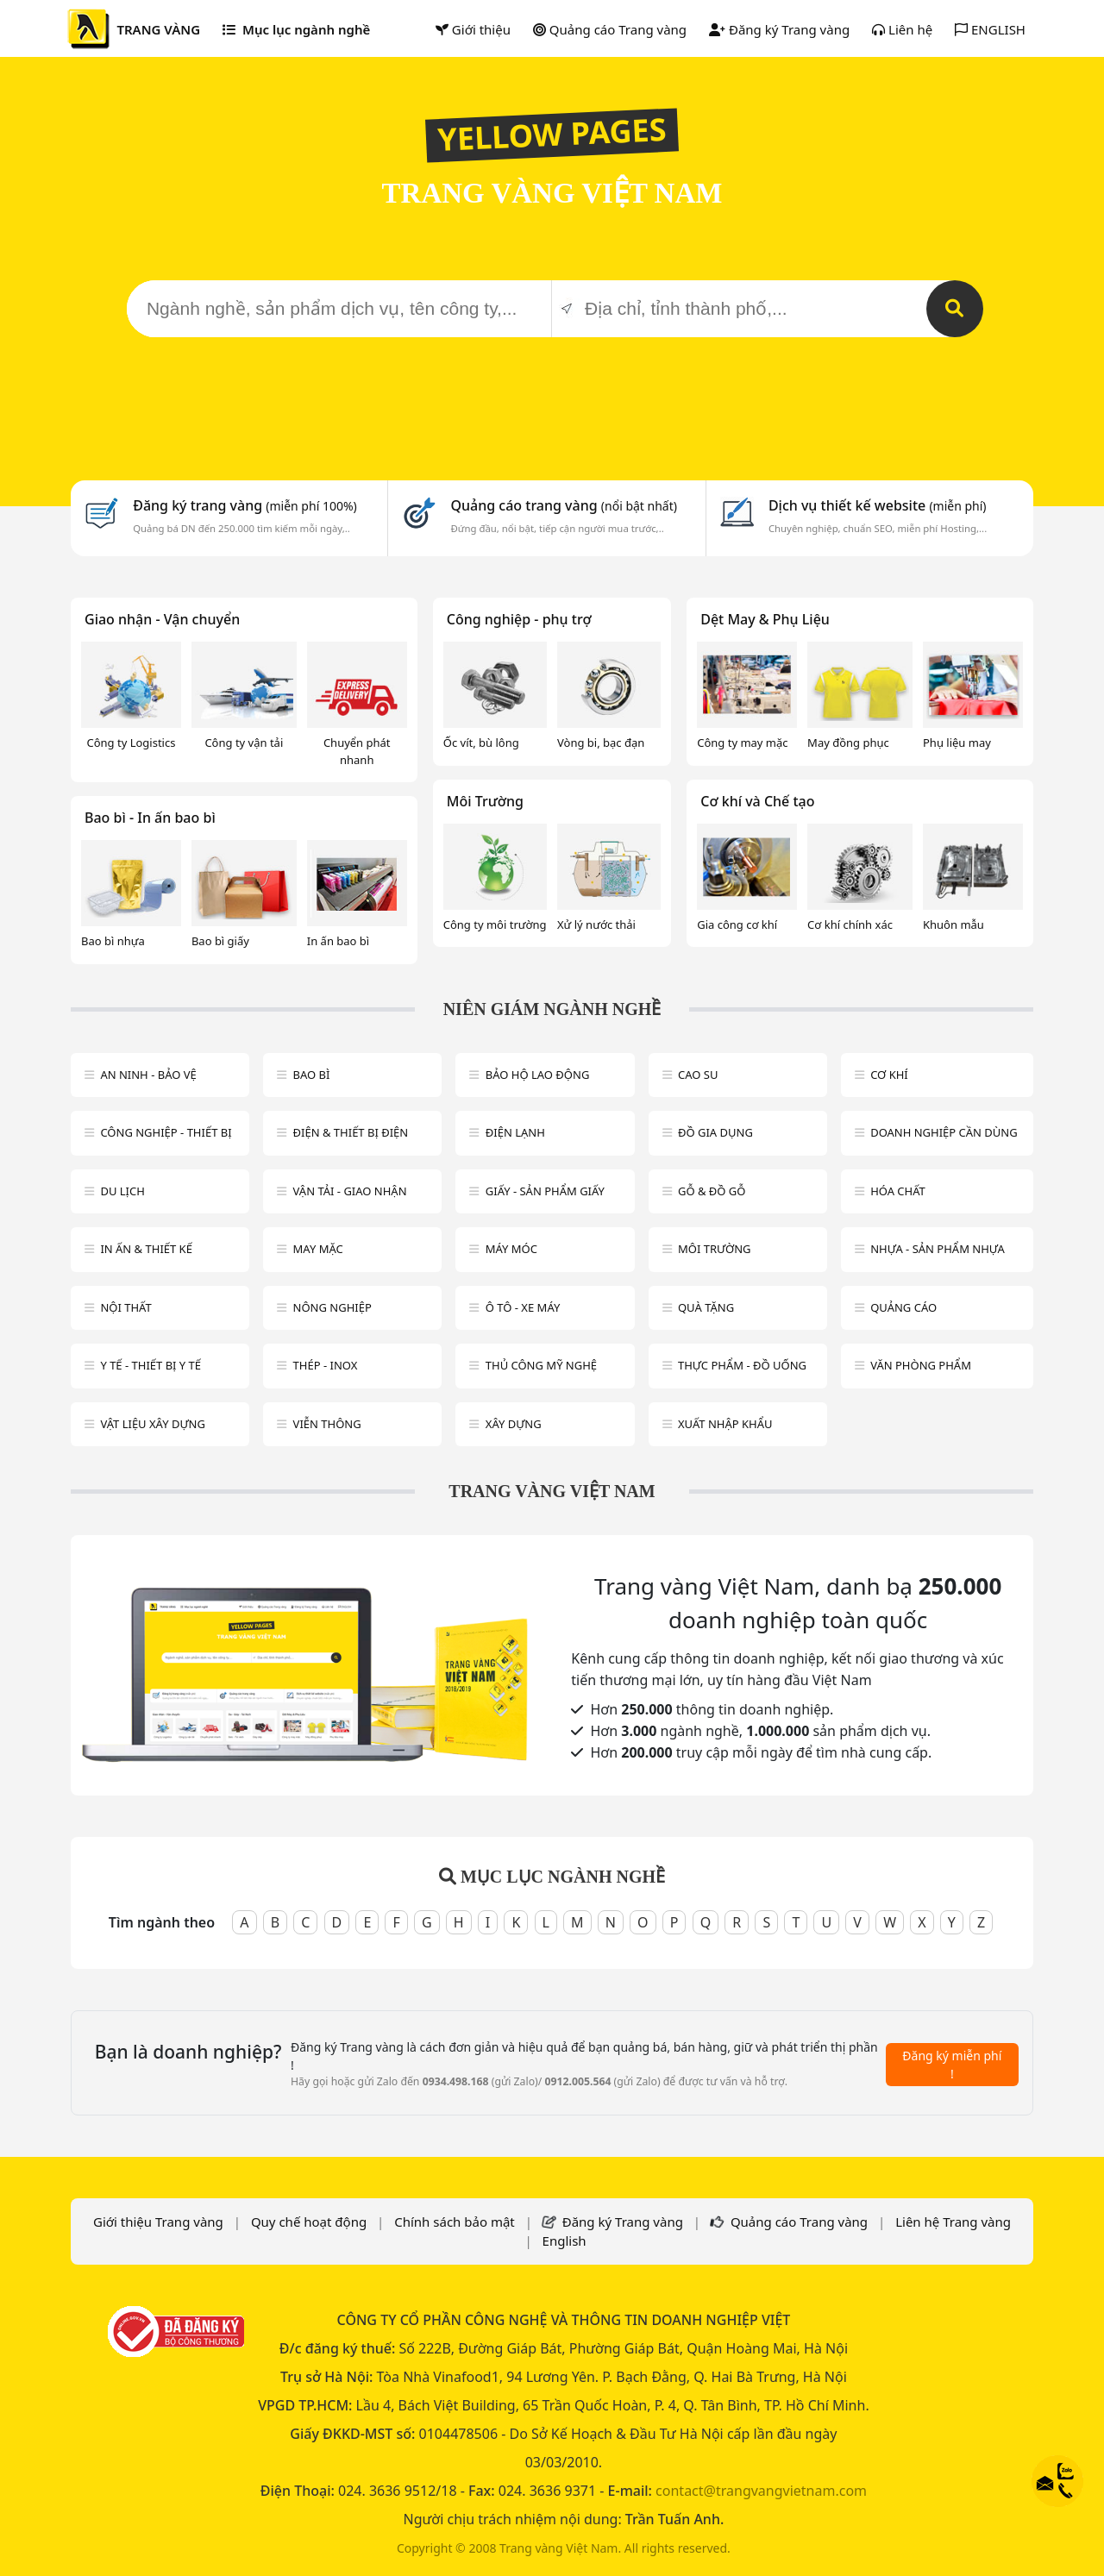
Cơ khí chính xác (850, 924)
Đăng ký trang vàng (245, 505)
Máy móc (511, 1249)
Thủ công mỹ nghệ (541, 1365)
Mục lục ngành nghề (296, 29)
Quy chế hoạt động (309, 2221)
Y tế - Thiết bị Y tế (150, 1365)
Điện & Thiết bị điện (351, 1132)
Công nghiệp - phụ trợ (519, 619)
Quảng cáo (903, 1307)
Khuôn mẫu (953, 924)
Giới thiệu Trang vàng (158, 2221)
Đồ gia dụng (715, 1132)
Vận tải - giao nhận (350, 1191)
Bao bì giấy (220, 941)
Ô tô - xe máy (523, 1307)
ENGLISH (990, 29)
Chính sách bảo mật (454, 2221)
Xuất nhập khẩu (725, 1424)
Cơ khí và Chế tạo (757, 801)
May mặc (318, 1249)
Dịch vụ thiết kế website (877, 505)
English (564, 2240)
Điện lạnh (515, 1132)
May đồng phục (848, 742)
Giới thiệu (473, 29)
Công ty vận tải (243, 742)
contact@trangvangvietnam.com (761, 2490)
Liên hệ (902, 29)
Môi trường (714, 1249)
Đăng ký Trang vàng (779, 29)
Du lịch (122, 1191)
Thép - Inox (325, 1365)
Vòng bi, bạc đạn (600, 742)
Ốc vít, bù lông (481, 742)
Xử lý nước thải (596, 924)
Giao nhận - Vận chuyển (162, 619)
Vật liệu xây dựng (152, 1424)
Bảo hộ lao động (538, 1074)
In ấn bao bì (338, 941)
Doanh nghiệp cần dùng (944, 1132)
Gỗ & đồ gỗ (712, 1191)
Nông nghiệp (332, 1307)
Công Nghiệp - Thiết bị (165, 1132)
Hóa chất (897, 1191)
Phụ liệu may (957, 742)
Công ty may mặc (742, 742)
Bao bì (311, 1074)
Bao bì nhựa (113, 941)
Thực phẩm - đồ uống (742, 1365)
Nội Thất (125, 1307)
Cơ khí (889, 1074)
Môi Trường (485, 801)
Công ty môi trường (495, 924)
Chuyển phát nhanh (357, 751)
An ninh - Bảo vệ (148, 1074)
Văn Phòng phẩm (920, 1365)
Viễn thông (327, 1424)
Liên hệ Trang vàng (953, 2221)
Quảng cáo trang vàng (563, 505)
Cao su (698, 1074)
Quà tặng (706, 1307)
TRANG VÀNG (158, 29)
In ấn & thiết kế (146, 1249)
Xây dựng (514, 1424)
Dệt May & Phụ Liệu (765, 619)
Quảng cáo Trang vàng (610, 29)
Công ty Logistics (130, 742)
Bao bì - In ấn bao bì (150, 817)
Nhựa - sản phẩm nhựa (937, 1249)
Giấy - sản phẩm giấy (545, 1191)
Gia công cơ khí (737, 924)
